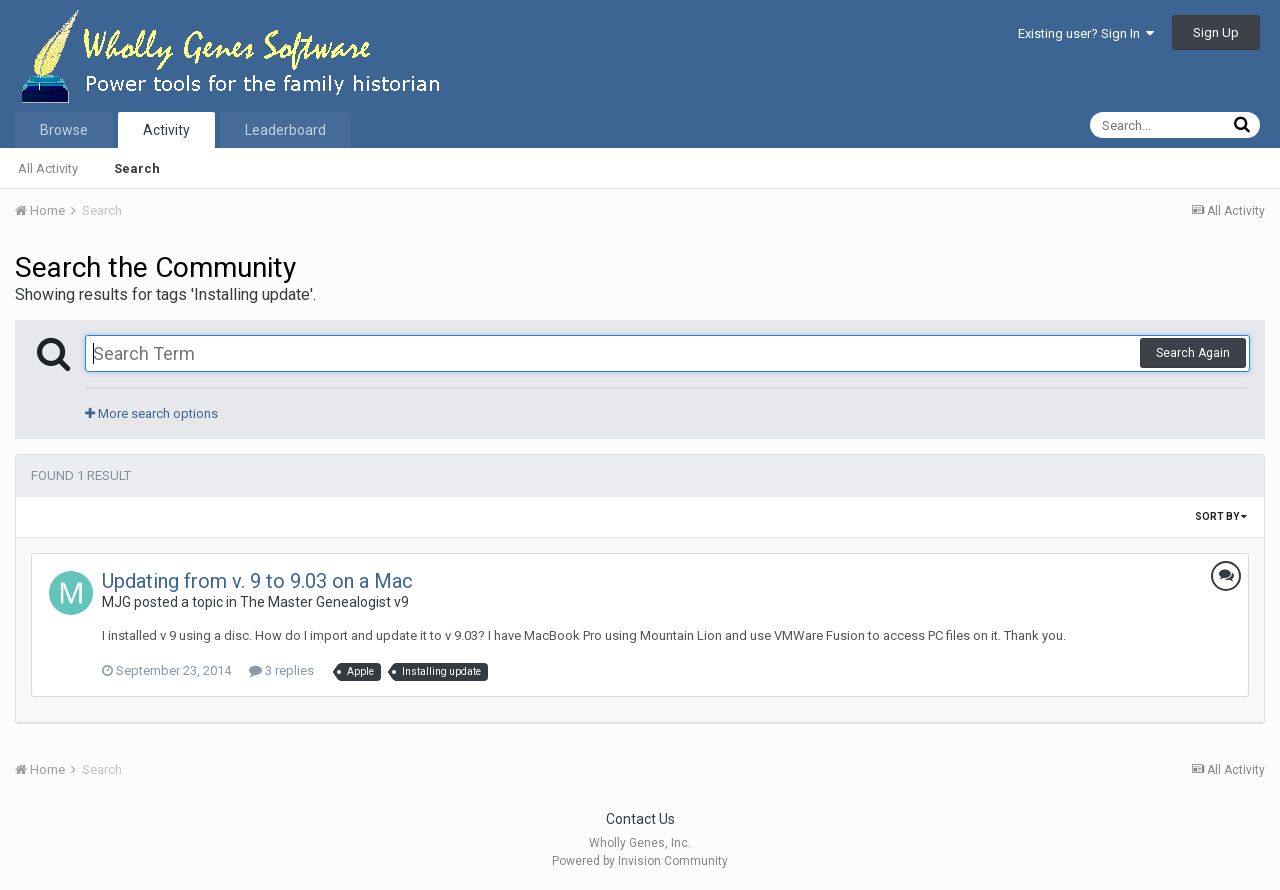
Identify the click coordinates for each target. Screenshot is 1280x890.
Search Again (1193, 353)
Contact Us (640, 819)
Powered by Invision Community (640, 861)
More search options (151, 413)
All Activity (48, 168)
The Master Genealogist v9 (324, 602)
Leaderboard (285, 130)
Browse (64, 130)
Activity (166, 130)
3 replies (281, 670)
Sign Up (1216, 32)
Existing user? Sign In (1086, 33)
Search (137, 168)
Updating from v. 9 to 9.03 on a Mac (257, 581)
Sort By (1221, 516)
